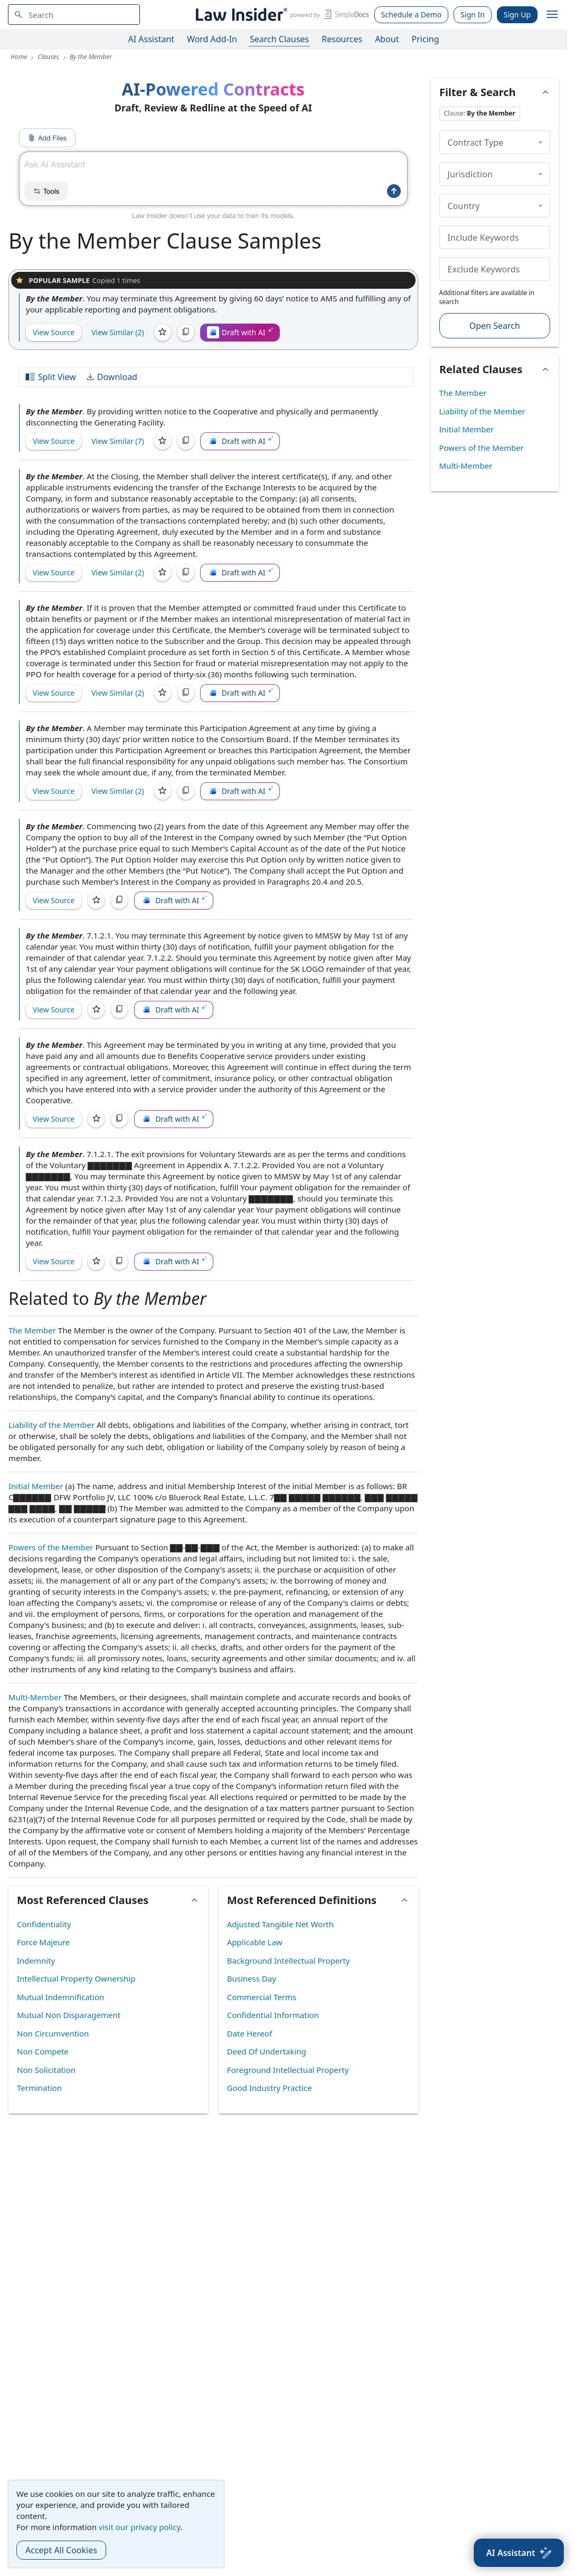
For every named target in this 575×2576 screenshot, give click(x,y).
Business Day (251, 1978)
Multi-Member (35, 1697)
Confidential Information (273, 2015)
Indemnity (36, 1960)
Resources (342, 39)
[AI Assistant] (518, 2553)
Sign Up (517, 15)
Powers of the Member (50, 1547)
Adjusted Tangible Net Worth (280, 1924)
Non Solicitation (46, 2069)
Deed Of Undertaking (266, 2051)
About (387, 39)
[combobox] (74, 14)
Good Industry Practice (269, 2087)
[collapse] (540, 141)
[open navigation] (552, 14)
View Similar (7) (117, 441)
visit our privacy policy (140, 2527)
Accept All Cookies (61, 2550)
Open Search (494, 326)
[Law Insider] (280, 14)
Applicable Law (254, 1942)
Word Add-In (212, 39)
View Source (53, 332)
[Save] (162, 332)
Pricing (425, 39)
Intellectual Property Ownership (76, 1978)
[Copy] (185, 332)
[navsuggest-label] (74, 14)
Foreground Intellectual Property (288, 2069)
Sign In (472, 15)
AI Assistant (151, 39)
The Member (32, 1330)
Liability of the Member (51, 1424)
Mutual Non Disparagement (68, 2015)
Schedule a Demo (411, 15)
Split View (50, 377)
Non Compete (43, 2051)
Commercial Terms (261, 1997)
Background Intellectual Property (288, 1960)
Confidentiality (44, 1924)
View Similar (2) (117, 332)
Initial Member (35, 1486)
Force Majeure (43, 1942)
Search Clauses (279, 39)
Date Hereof (249, 2033)
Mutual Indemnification (60, 1997)
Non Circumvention (53, 2033)
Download (111, 377)
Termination (39, 2087)
